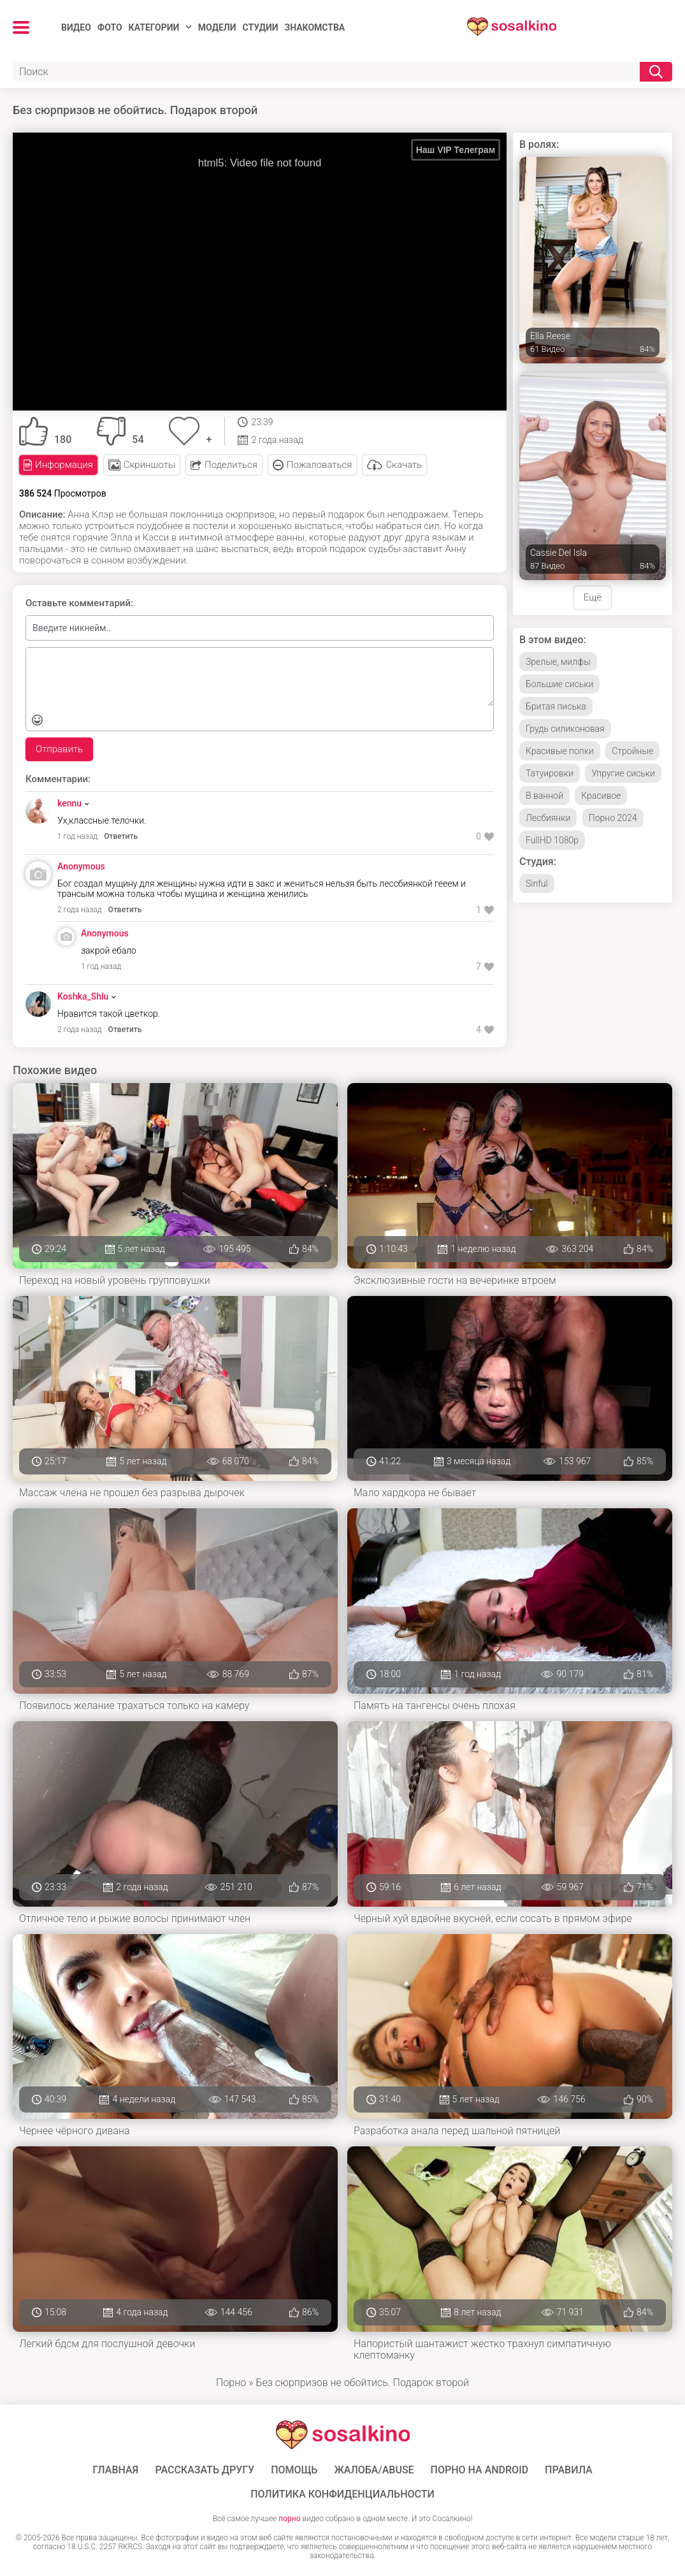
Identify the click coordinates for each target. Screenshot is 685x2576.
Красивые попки (560, 751)
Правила (569, 2470)
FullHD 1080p (552, 840)
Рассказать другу (204, 2470)
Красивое (601, 795)
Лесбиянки (548, 818)
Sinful (537, 883)
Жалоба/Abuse (374, 2470)
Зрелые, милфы (558, 662)
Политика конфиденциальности (342, 2494)
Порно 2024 (613, 818)
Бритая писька (556, 706)
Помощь (294, 2470)
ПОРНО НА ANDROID (480, 2470)
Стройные (632, 751)
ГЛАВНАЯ (115, 2470)
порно (289, 2518)
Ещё (593, 597)
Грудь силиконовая (565, 729)
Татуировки (549, 773)
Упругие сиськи (623, 773)
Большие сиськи (559, 684)
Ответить (121, 836)
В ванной (544, 795)
